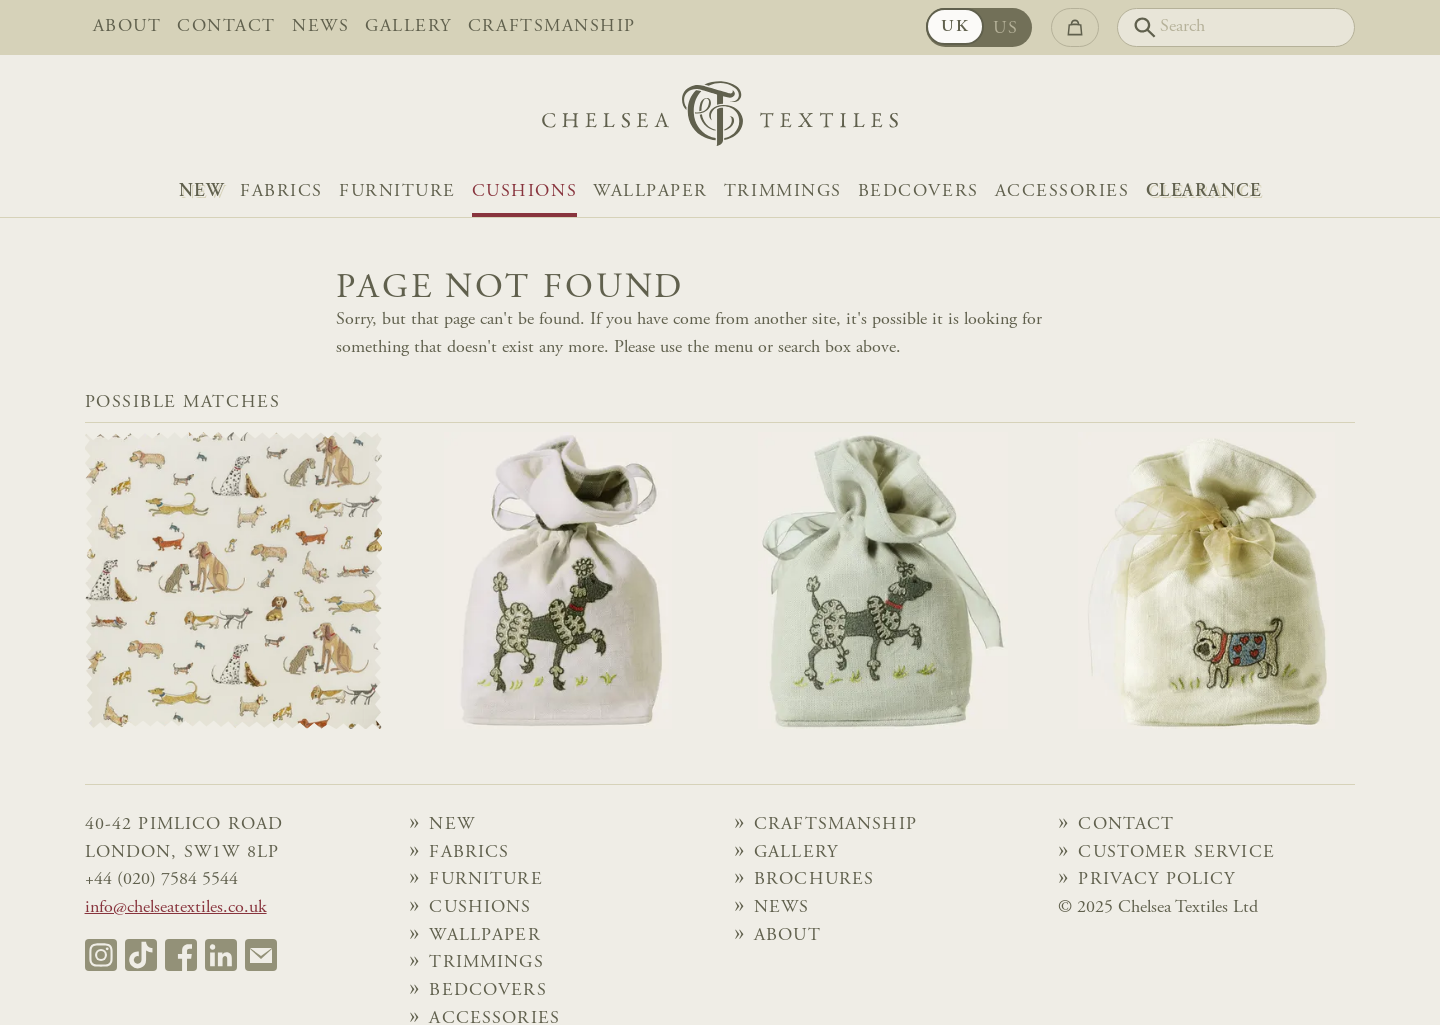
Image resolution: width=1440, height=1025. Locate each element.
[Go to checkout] (1075, 27)
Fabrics (281, 192)
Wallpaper (650, 192)
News (320, 27)
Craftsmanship (552, 27)
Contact (226, 27)
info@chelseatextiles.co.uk (176, 908)
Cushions (524, 192)
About (127, 27)
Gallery (408, 27)
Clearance (1204, 192)
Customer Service (1176, 853)
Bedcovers (918, 192)
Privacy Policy (1156, 880)
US (1005, 29)
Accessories (1062, 192)
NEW (202, 192)
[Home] (720, 118)
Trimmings (783, 192)
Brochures (814, 880)
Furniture (397, 192)
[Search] (1236, 27)
